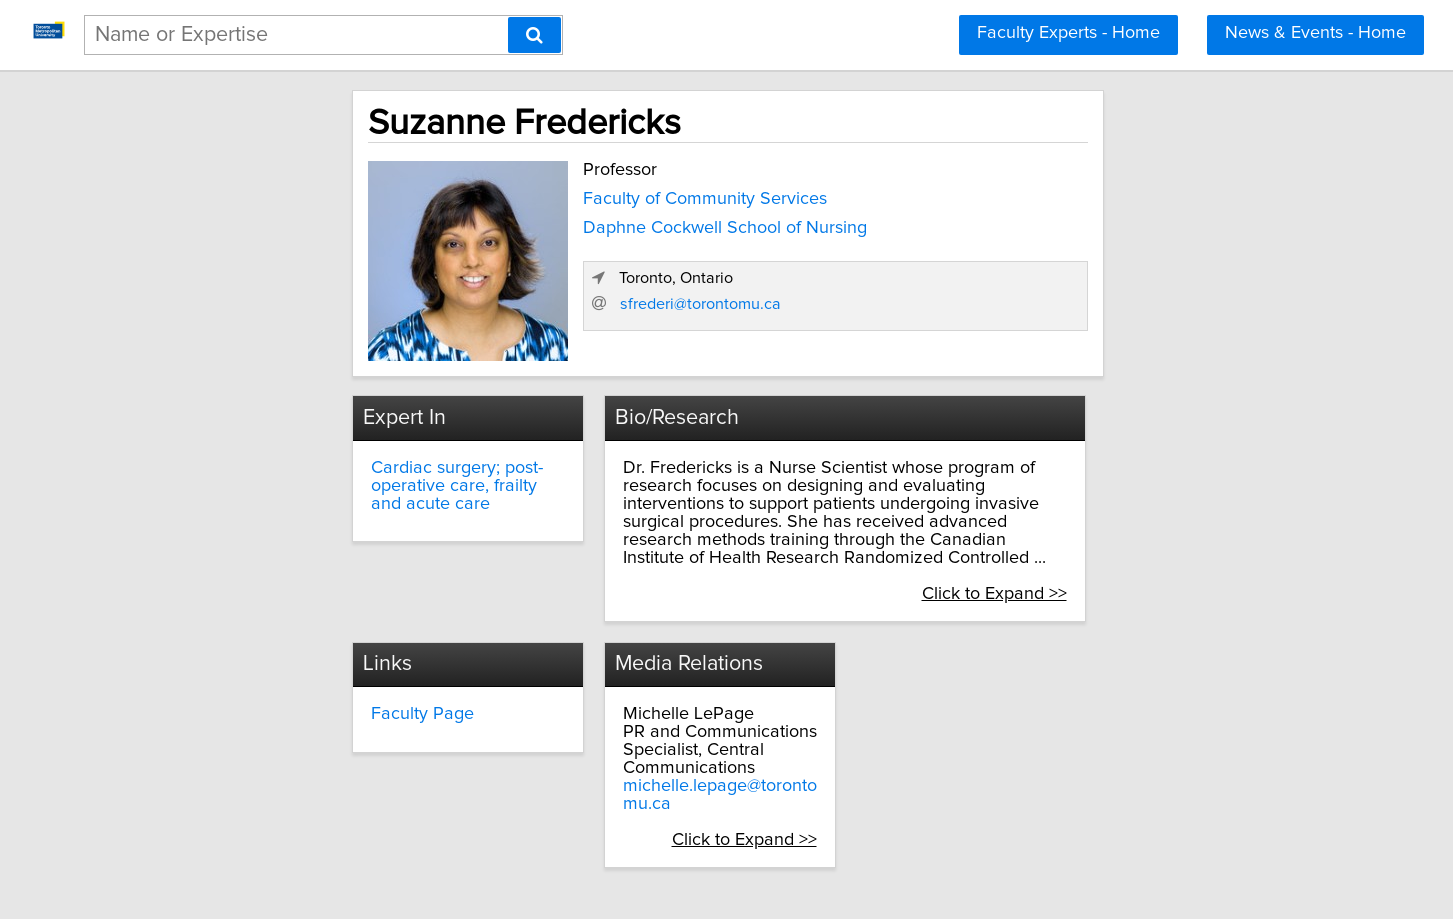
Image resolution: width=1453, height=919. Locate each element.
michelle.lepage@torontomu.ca (683, 743)
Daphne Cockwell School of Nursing (581, 223)
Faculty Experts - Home (1068, 33)
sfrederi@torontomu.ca (1023, 326)
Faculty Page (288, 671)
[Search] (534, 35)
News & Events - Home (1315, 33)
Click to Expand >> (1143, 550)
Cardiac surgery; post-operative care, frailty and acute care (360, 469)
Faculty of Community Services (561, 194)
